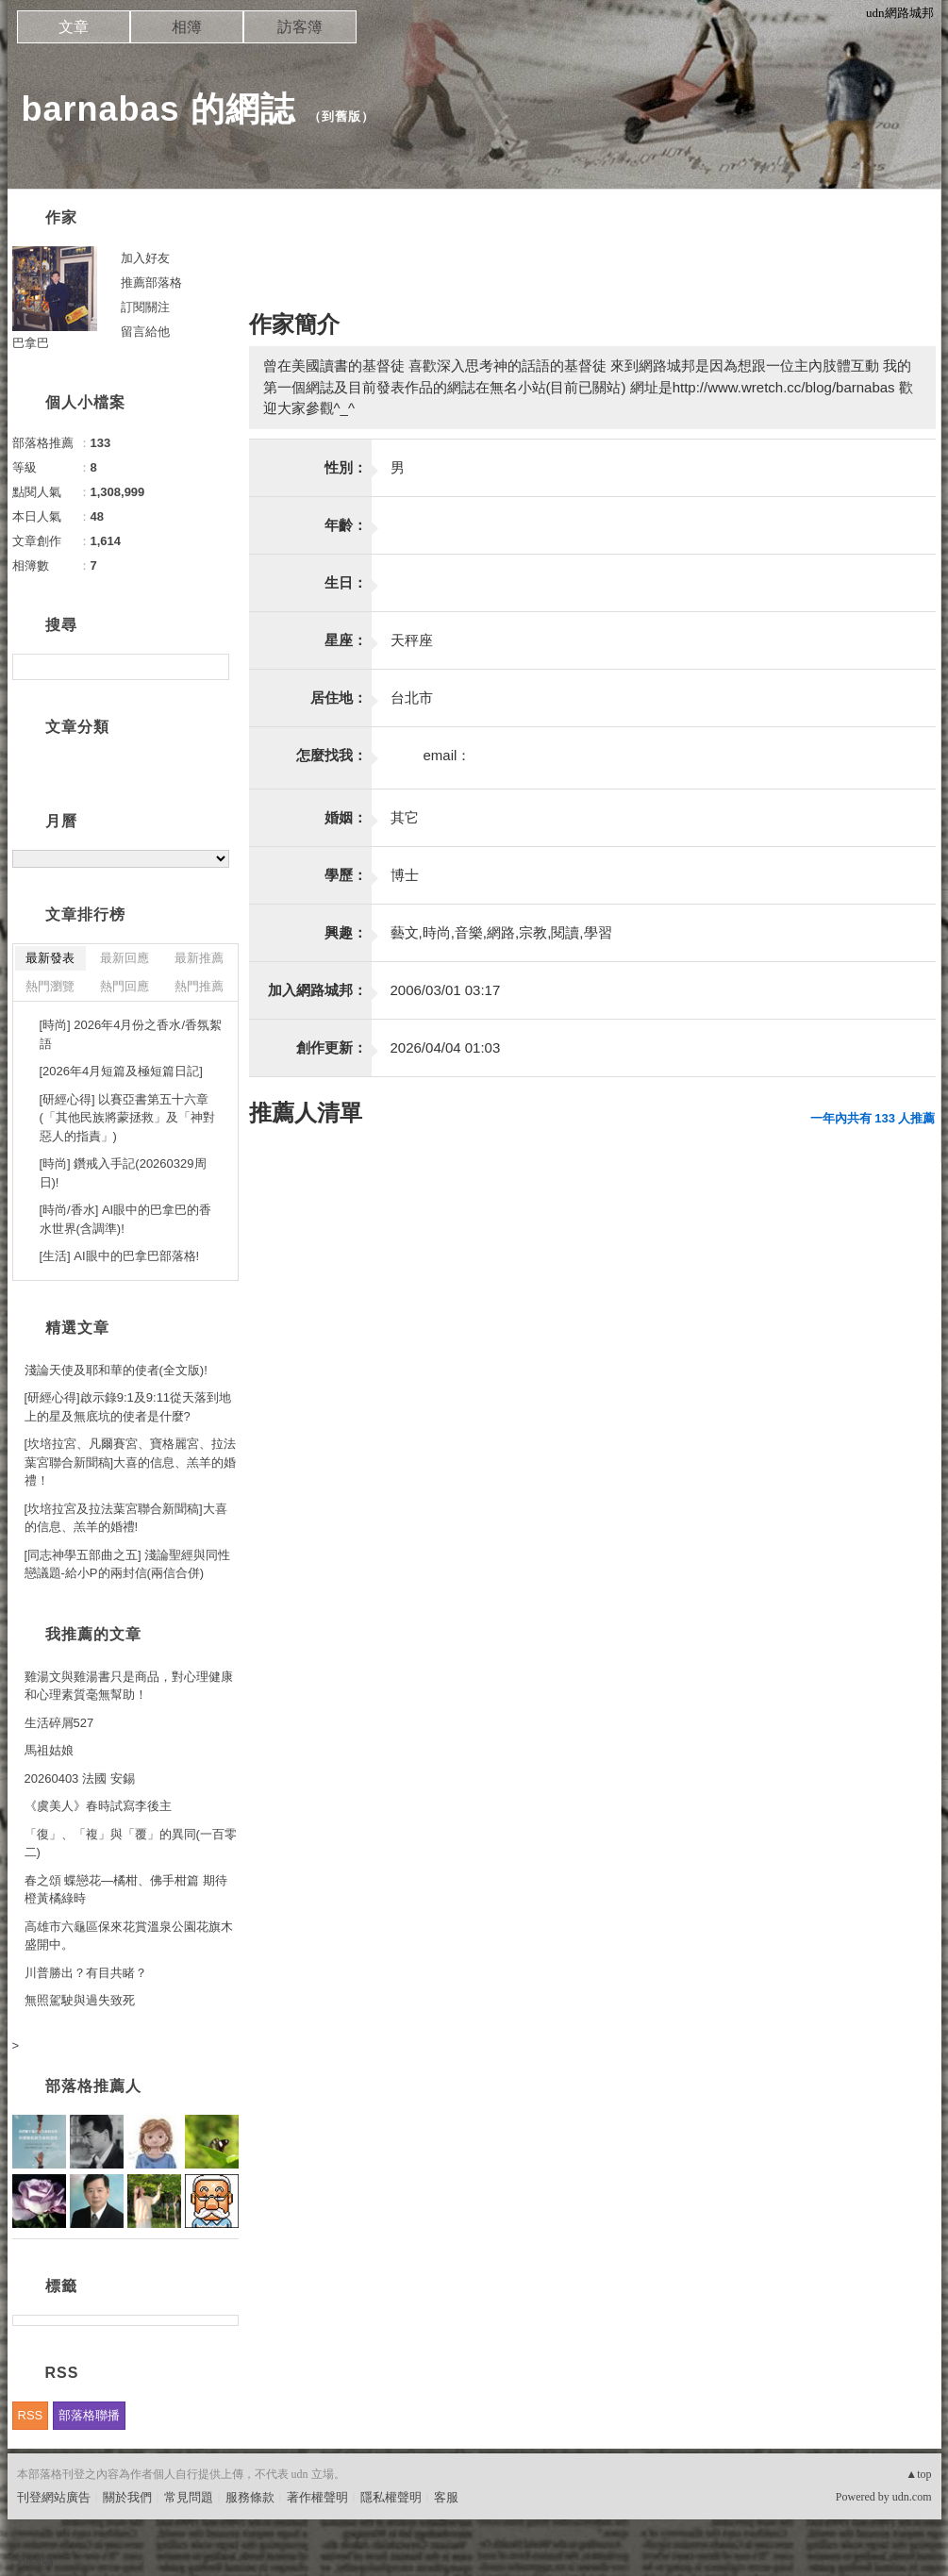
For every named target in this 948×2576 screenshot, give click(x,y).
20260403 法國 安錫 (80, 1778)
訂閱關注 (145, 307)
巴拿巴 (30, 343)
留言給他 (145, 331)
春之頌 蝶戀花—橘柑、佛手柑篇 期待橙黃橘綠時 (126, 1889)
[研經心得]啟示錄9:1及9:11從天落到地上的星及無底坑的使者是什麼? (128, 1406)
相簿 (187, 27)
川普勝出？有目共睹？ (86, 1973)
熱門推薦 (199, 986)
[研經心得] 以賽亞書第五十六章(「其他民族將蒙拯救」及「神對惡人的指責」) (127, 1117)
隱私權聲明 (391, 2497)
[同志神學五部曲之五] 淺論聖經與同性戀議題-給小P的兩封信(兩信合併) (128, 1564)
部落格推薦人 (93, 2086)
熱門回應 (124, 986)
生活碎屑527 (59, 1723)
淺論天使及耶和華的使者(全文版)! (116, 1370)
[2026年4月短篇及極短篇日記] (121, 1071)
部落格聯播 (89, 2415)
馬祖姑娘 (49, 1750)
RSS (30, 2415)
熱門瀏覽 (50, 986)
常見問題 (188, 2497)
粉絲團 (35, 2561)
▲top (918, 2474)
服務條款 (249, 2497)
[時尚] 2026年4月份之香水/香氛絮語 (131, 1034)
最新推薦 (199, 958)
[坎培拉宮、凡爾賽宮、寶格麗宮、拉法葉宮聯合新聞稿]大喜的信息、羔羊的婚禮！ (131, 1462)
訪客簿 (300, 27)
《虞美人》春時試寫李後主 (98, 1806)
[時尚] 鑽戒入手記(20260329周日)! (123, 1172)
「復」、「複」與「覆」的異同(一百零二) (131, 1843)
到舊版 (341, 116)
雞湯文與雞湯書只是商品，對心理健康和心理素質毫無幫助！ (129, 1686)
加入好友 (145, 258)
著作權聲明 (317, 2497)
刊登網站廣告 (54, 2497)
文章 (73, 27)
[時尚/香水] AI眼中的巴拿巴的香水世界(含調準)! (126, 1219)
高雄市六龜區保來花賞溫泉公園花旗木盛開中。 (129, 1936)
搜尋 (212, 667)
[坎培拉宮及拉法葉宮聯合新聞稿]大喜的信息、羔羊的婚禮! (126, 1518)
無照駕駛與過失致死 (80, 2000)
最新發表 (50, 958)
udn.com (912, 2496)
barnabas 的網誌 (158, 109)
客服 (446, 2497)
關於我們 (127, 2497)
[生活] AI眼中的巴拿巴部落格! (120, 1256)
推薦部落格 (151, 282)
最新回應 (124, 958)
